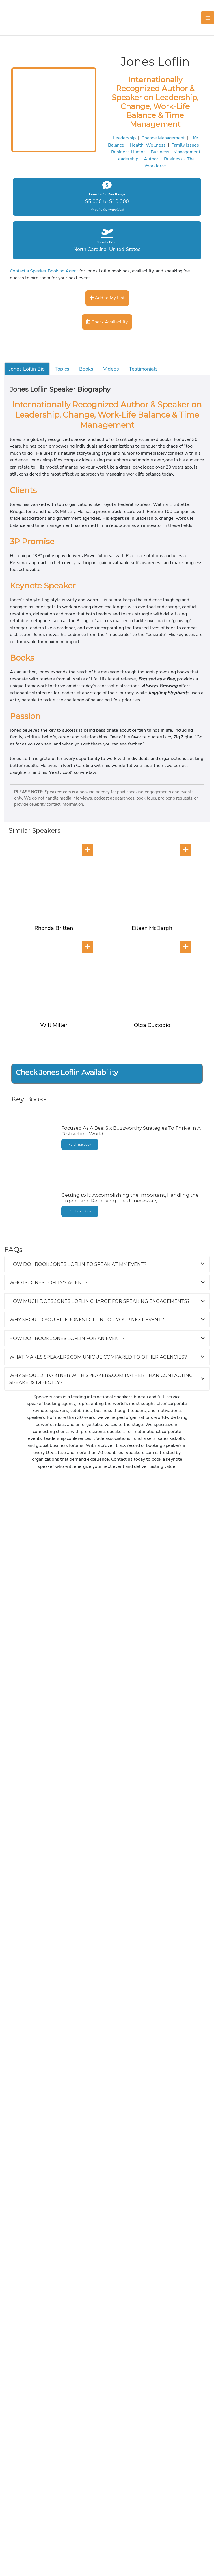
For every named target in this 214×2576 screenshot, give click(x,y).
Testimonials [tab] (143, 369)
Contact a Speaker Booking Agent (44, 271)
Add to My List (107, 298)
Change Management (163, 138)
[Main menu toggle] (207, 17)
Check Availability (107, 322)
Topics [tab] (62, 369)
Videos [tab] (111, 369)
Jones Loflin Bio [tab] (27, 369)
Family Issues (185, 145)
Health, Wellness (148, 145)
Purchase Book (79, 1144)
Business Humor (128, 152)
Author (151, 159)
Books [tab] (86, 369)
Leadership (124, 138)
